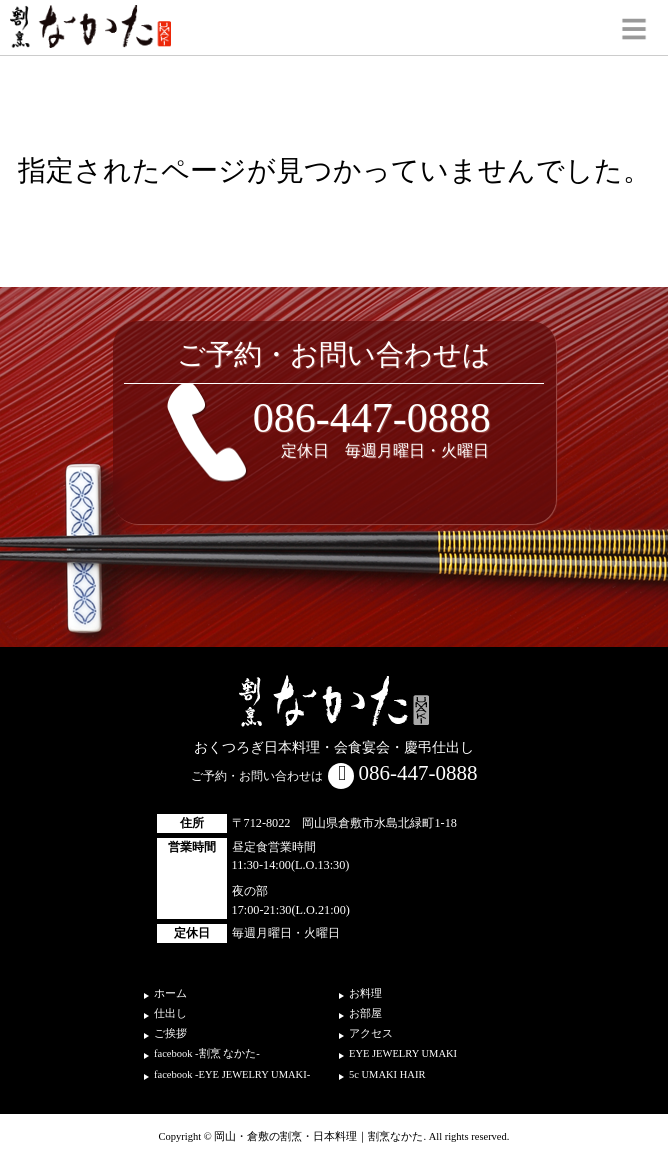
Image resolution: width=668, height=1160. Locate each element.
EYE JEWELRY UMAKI (403, 1053)
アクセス (371, 1033)
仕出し (170, 1013)
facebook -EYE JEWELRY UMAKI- (232, 1074)
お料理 (365, 993)
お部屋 (365, 1013)
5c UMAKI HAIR (387, 1074)
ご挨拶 (170, 1033)
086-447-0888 (372, 418)
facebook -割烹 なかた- (207, 1053)
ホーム (170, 993)
